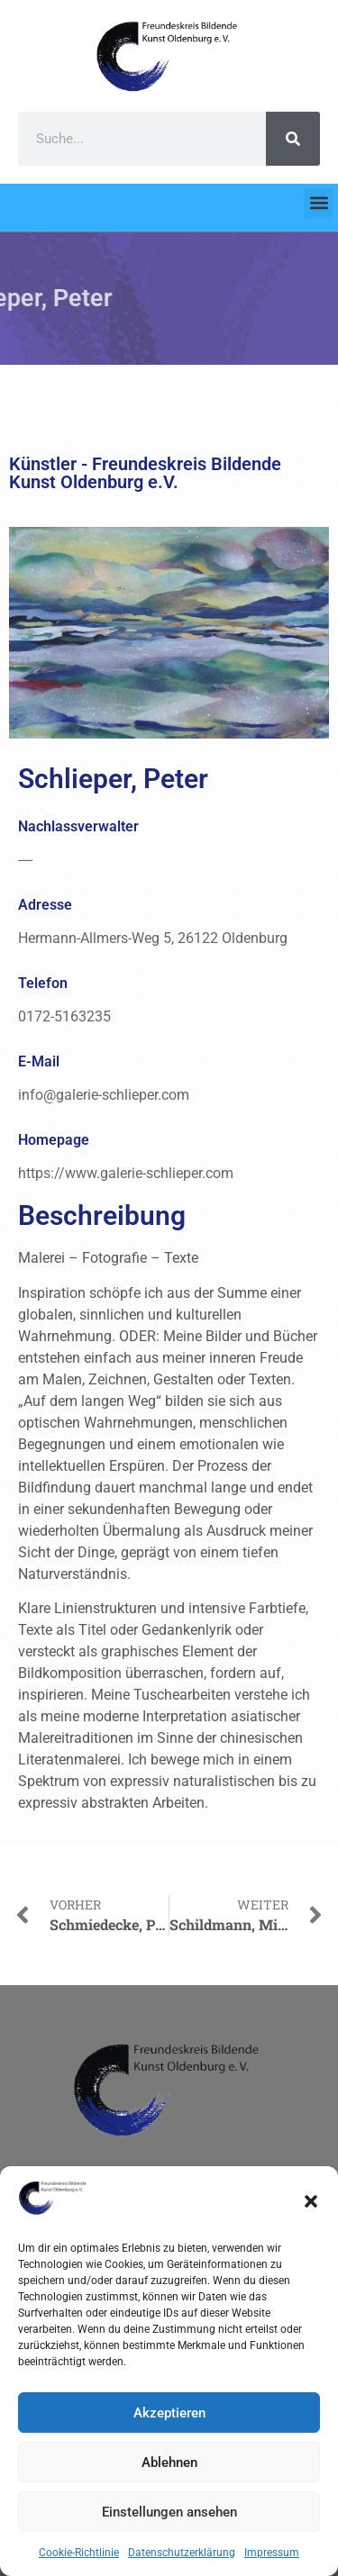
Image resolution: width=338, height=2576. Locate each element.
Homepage (53, 1139)
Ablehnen (169, 2462)
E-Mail (38, 1061)
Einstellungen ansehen (169, 2512)
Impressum (271, 2552)
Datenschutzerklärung (181, 2552)
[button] (311, 2201)
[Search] (293, 139)
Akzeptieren (169, 2413)
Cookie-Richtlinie (79, 2552)
